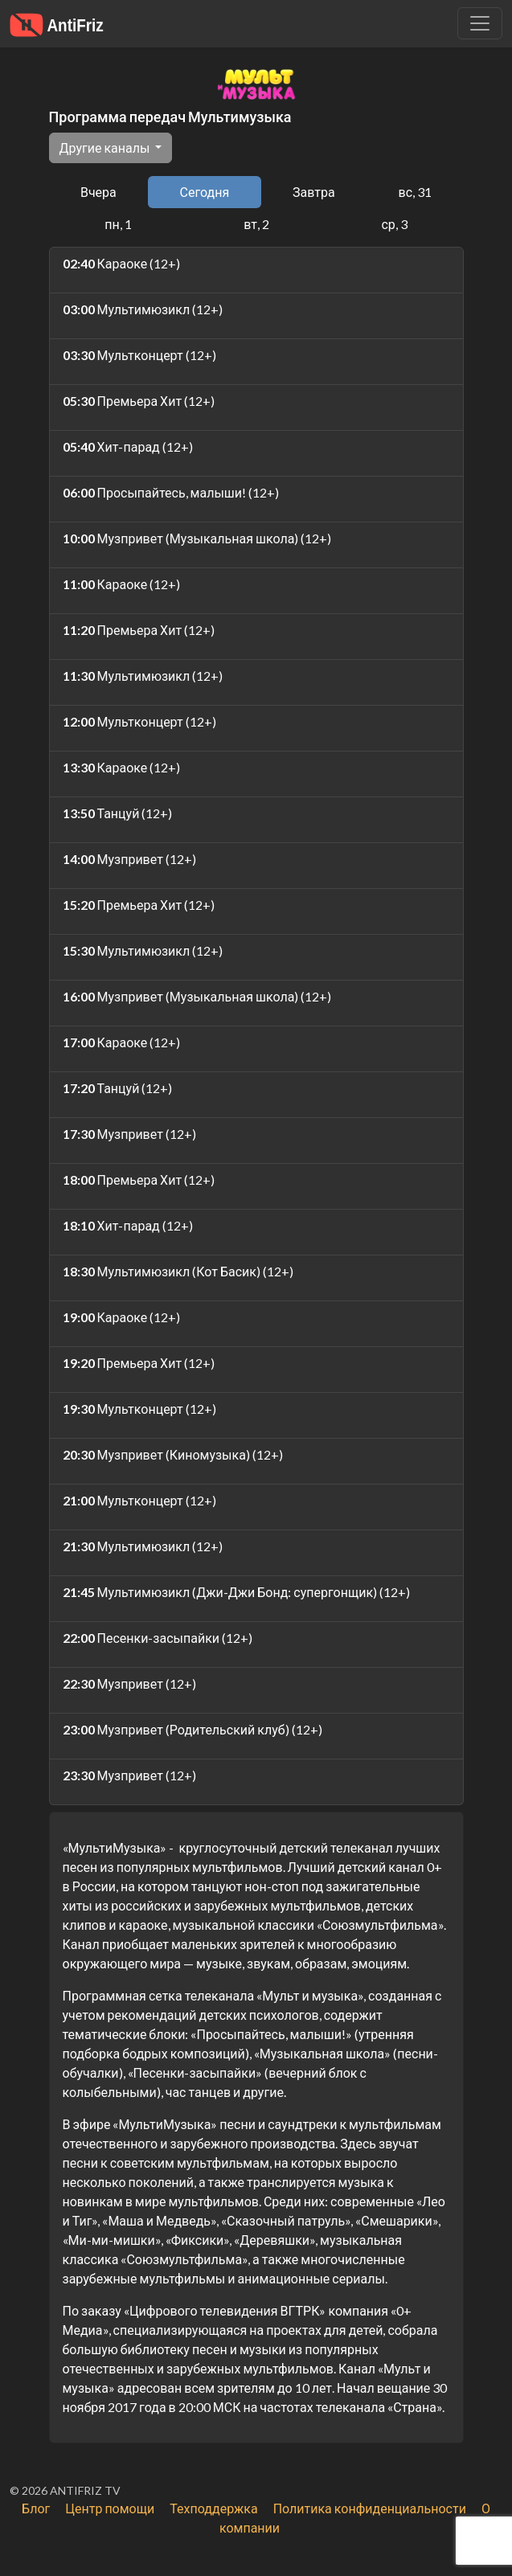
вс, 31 (415, 191)
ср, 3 (394, 223)
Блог (36, 2508)
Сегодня (205, 191)
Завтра (314, 191)
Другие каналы (106, 147)
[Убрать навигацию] (479, 23)
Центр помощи (109, 2508)
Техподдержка (213, 2508)
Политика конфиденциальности (369, 2508)
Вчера (98, 191)
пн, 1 (117, 223)
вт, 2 (256, 223)
